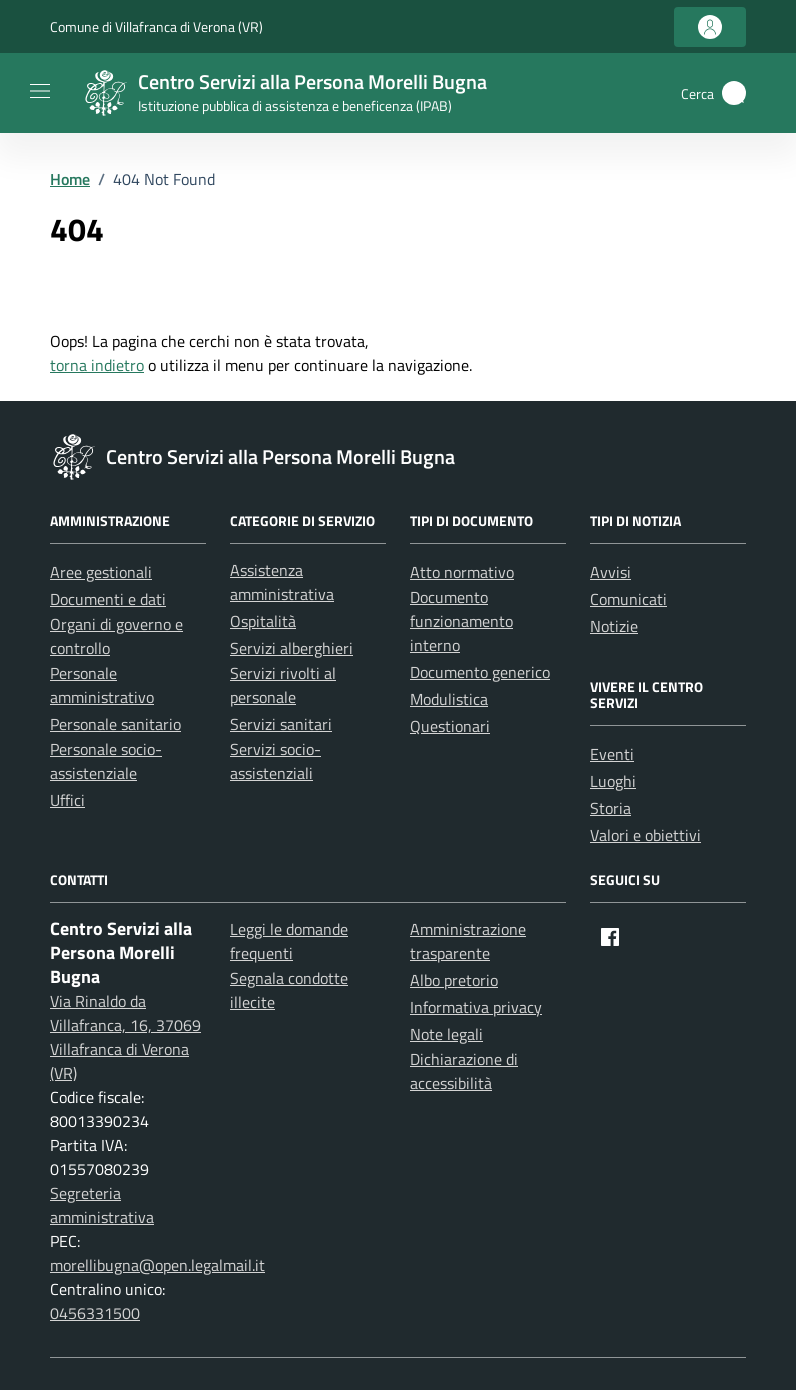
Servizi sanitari (281, 724)
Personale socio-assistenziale (106, 761)
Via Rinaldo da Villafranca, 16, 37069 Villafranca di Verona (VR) (125, 1037)
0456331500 (95, 1313)
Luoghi (613, 781)
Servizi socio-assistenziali (275, 761)
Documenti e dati (108, 599)
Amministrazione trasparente (468, 941)
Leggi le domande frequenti (289, 941)
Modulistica (449, 699)
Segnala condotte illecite (289, 990)
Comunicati (628, 599)
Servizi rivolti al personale (283, 685)
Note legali (446, 1034)
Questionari (450, 726)
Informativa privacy (476, 1007)
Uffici (67, 800)
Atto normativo (462, 572)
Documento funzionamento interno (461, 621)
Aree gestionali (101, 572)
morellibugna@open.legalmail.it (157, 1265)
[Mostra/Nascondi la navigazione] (40, 91)
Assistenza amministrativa (282, 582)
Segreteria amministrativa (102, 1205)
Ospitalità (263, 621)
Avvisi (610, 572)
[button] (734, 93)
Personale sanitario (115, 724)
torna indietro (97, 365)
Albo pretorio (454, 980)
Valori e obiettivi (645, 835)
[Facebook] (610, 937)
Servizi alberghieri (291, 648)
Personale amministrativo (102, 685)
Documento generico (480, 672)
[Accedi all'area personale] (710, 27)
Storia (610, 808)
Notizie (614, 626)
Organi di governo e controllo (116, 636)
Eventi (612, 754)
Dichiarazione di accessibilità (464, 1071)
